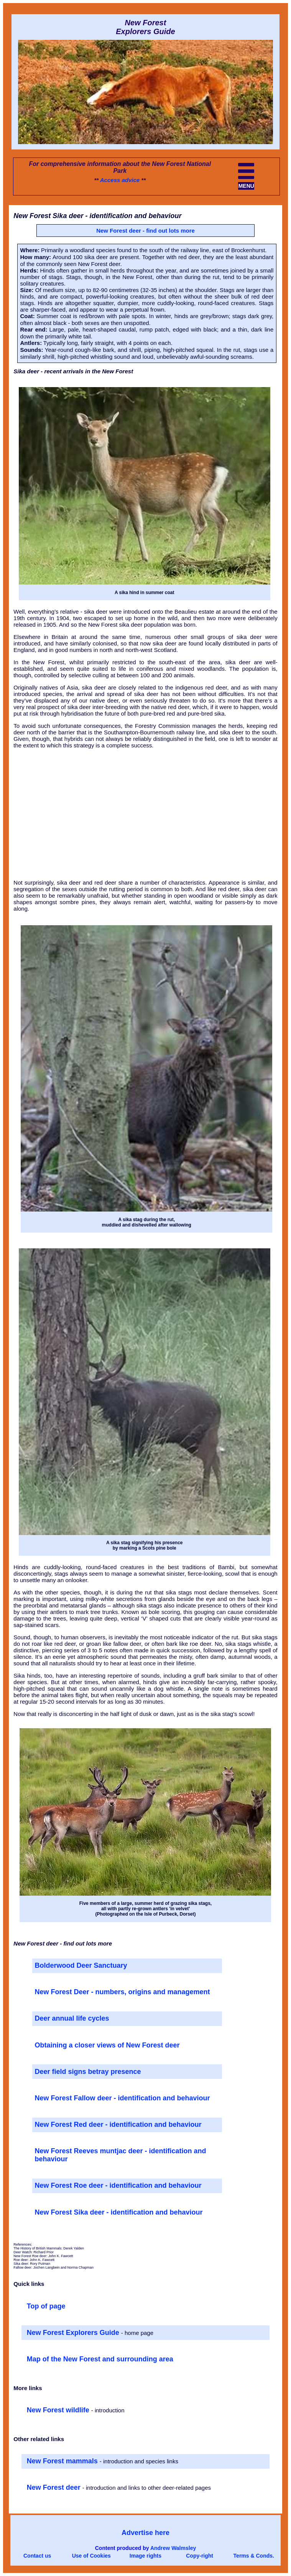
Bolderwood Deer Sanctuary (81, 1965)
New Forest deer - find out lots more (145, 230)
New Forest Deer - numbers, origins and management (122, 1992)
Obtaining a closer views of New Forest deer (107, 2045)
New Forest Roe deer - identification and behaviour (118, 2185)
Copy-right (199, 2556)
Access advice (120, 180)
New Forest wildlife (59, 2410)
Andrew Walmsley (173, 2548)
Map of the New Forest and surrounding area (100, 2359)
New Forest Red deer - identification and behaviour (118, 2124)
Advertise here (145, 2533)
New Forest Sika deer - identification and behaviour (118, 2212)
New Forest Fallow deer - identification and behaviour (122, 2098)
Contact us (37, 2556)
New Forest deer (54, 2487)
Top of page (46, 2306)
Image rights (145, 2556)
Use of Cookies (91, 2556)
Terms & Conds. (253, 2556)
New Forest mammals (63, 2461)
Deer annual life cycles (72, 2018)
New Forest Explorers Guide (74, 2332)
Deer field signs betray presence (88, 2071)
